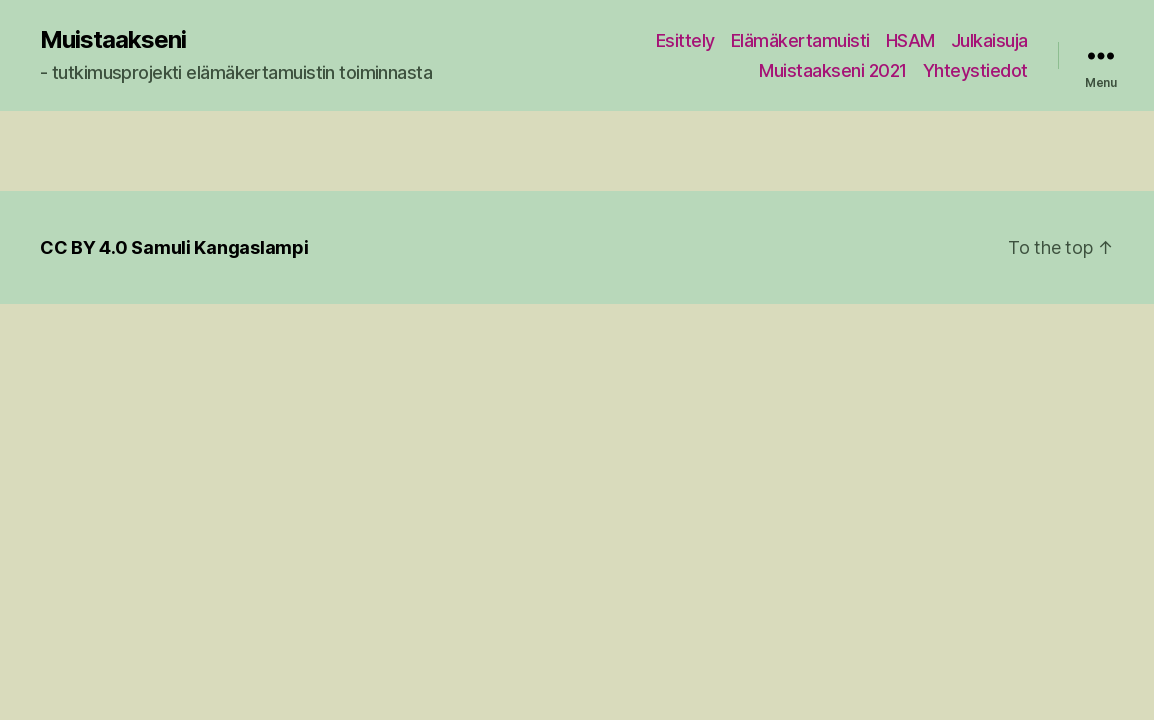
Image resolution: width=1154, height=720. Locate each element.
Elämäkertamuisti (800, 40)
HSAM (910, 40)
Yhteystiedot (975, 70)
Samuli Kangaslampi (219, 247)
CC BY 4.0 (84, 247)
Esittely (685, 40)
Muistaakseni (113, 40)
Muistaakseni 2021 (833, 70)
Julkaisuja (989, 40)
